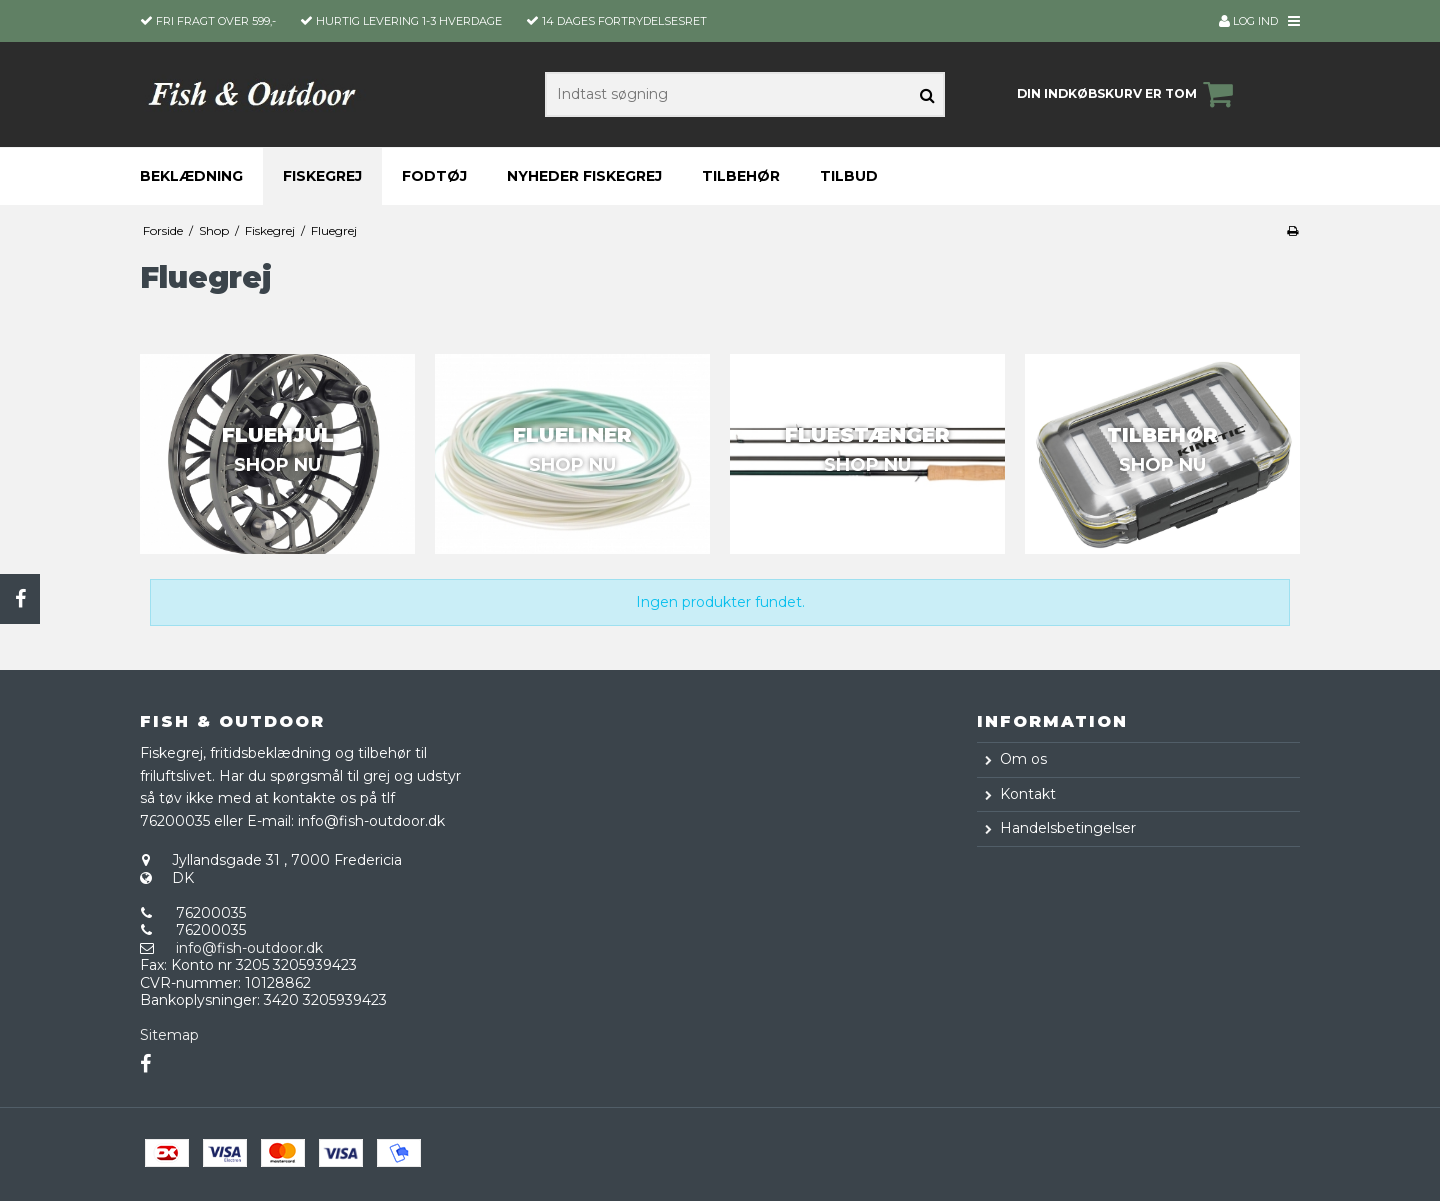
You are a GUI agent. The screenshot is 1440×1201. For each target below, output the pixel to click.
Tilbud (849, 176)
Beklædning (191, 176)
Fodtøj (434, 176)
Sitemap (169, 1035)
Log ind (1248, 21)
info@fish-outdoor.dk (249, 948)
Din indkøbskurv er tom (1128, 94)
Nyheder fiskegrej (584, 176)
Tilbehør (741, 176)
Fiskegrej (322, 176)
